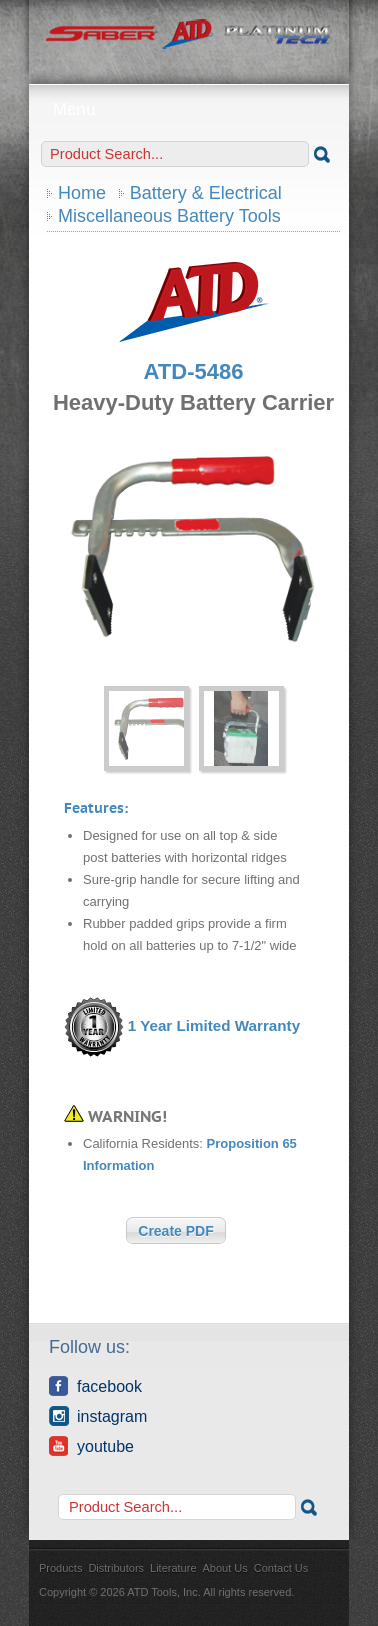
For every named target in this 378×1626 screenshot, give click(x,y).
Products (60, 1568)
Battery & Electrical (206, 193)
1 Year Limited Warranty (214, 1026)
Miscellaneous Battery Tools (169, 216)
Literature (173, 1568)
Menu (189, 109)
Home (82, 193)
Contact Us (281, 1568)
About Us (225, 1568)
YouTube (91, 1446)
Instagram (98, 1416)
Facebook (95, 1386)
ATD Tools (189, 35)
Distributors (116, 1568)
